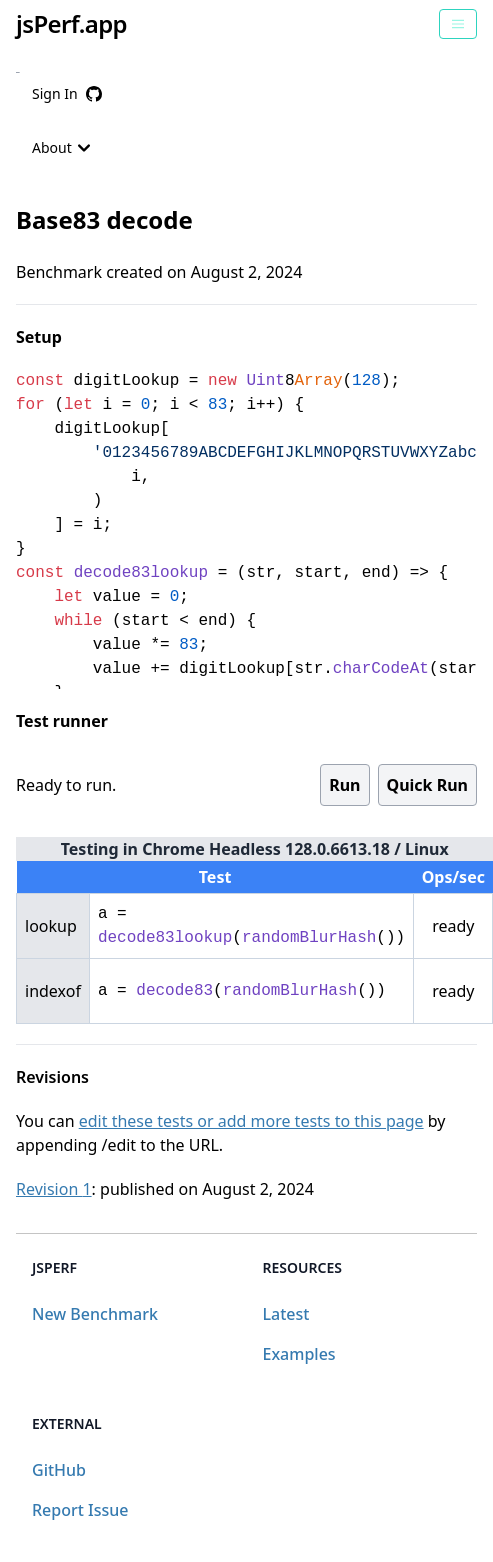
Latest (286, 1314)
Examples (299, 1354)
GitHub (59, 1470)
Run (344, 785)
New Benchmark (95, 1314)
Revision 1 (54, 1189)
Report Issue (80, 1510)
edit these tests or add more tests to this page (251, 1121)
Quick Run (427, 785)
